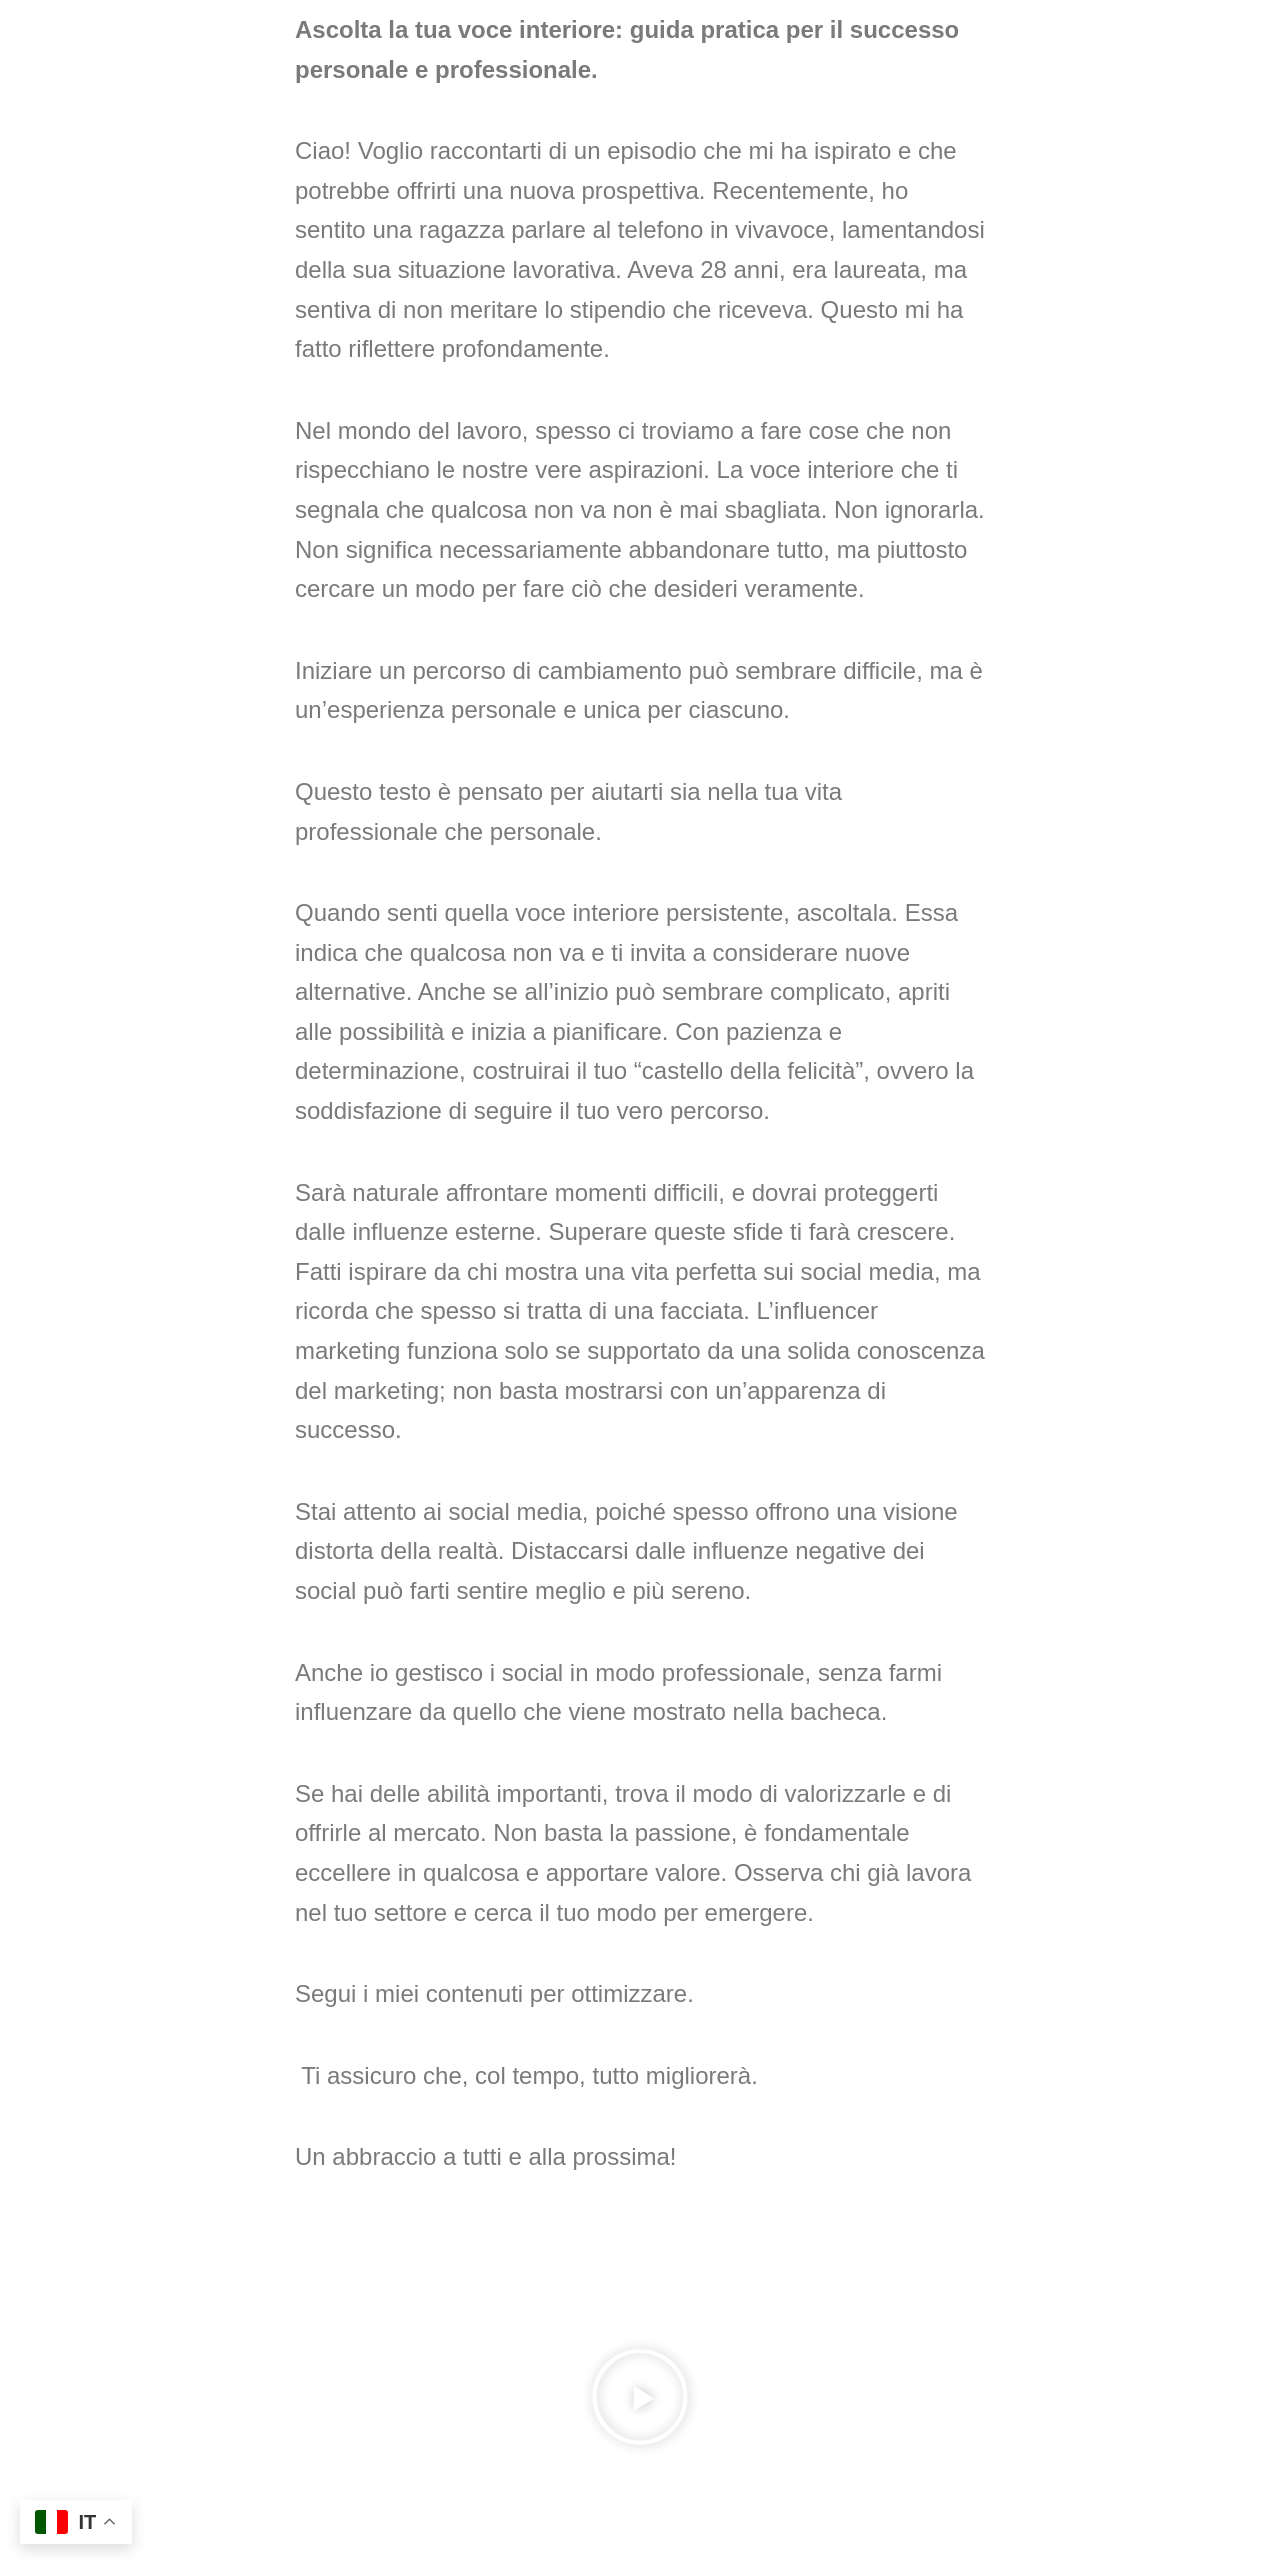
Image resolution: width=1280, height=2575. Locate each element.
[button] (640, 2402)
